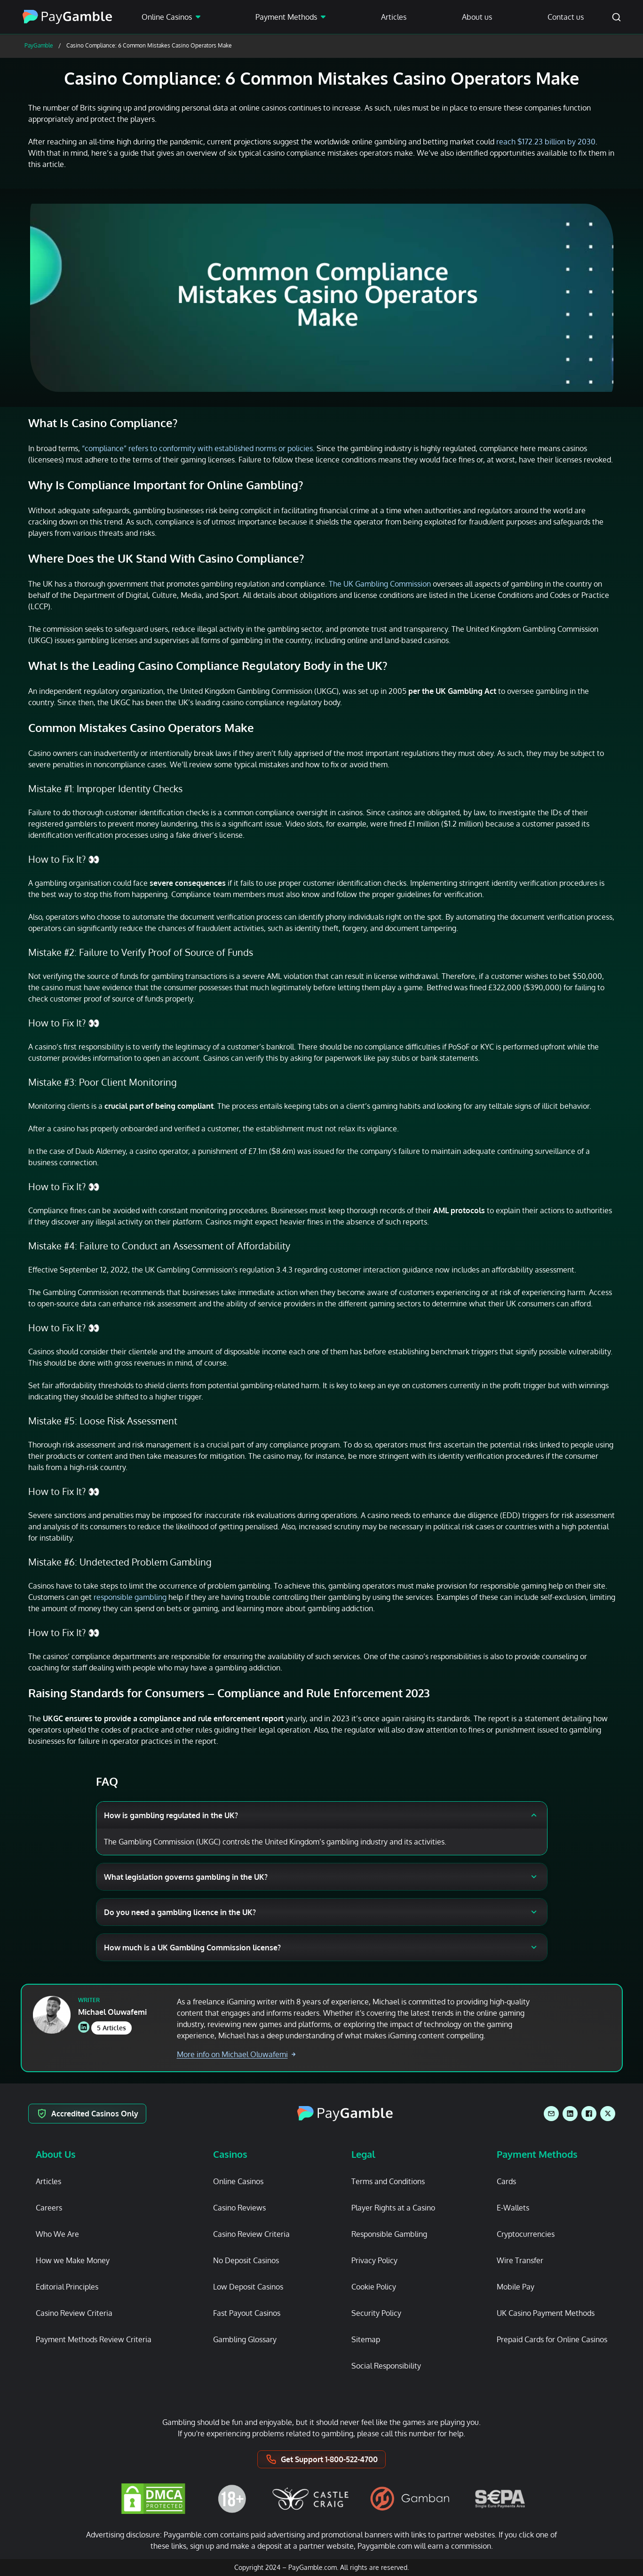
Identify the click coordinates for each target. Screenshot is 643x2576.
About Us (56, 2154)
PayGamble (38, 45)
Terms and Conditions (388, 2181)
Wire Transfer (520, 2260)
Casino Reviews (239, 2207)
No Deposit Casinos (246, 2260)
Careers (49, 2207)
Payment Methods (286, 17)
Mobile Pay (515, 2286)
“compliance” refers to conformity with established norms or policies (197, 448)
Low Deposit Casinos (248, 2286)
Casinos (230, 2154)
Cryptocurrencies (526, 2234)
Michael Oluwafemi (112, 2012)
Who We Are (57, 2234)
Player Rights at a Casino (393, 2207)
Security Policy (376, 2313)
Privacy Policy (374, 2260)
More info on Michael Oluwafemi (236, 2054)
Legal (363, 2154)
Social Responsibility (386, 2365)
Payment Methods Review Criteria (93, 2339)
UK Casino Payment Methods (546, 2313)
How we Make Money (73, 2260)
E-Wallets (513, 2207)
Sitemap (365, 2339)
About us (477, 17)
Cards (506, 2181)
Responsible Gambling (389, 2234)
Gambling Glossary (245, 2339)
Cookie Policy (373, 2286)
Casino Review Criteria (74, 2313)
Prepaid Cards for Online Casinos (552, 2339)
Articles (393, 17)
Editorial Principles (67, 2286)
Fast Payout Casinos (246, 2313)
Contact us (566, 17)
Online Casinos (167, 17)
